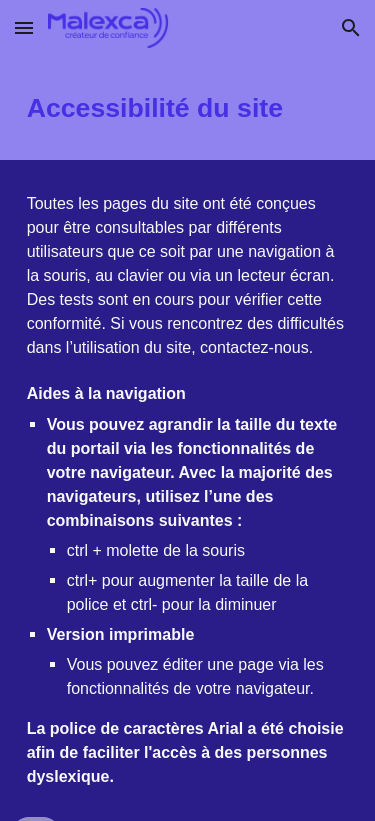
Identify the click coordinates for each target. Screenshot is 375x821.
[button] (24, 27)
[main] (188, 108)
